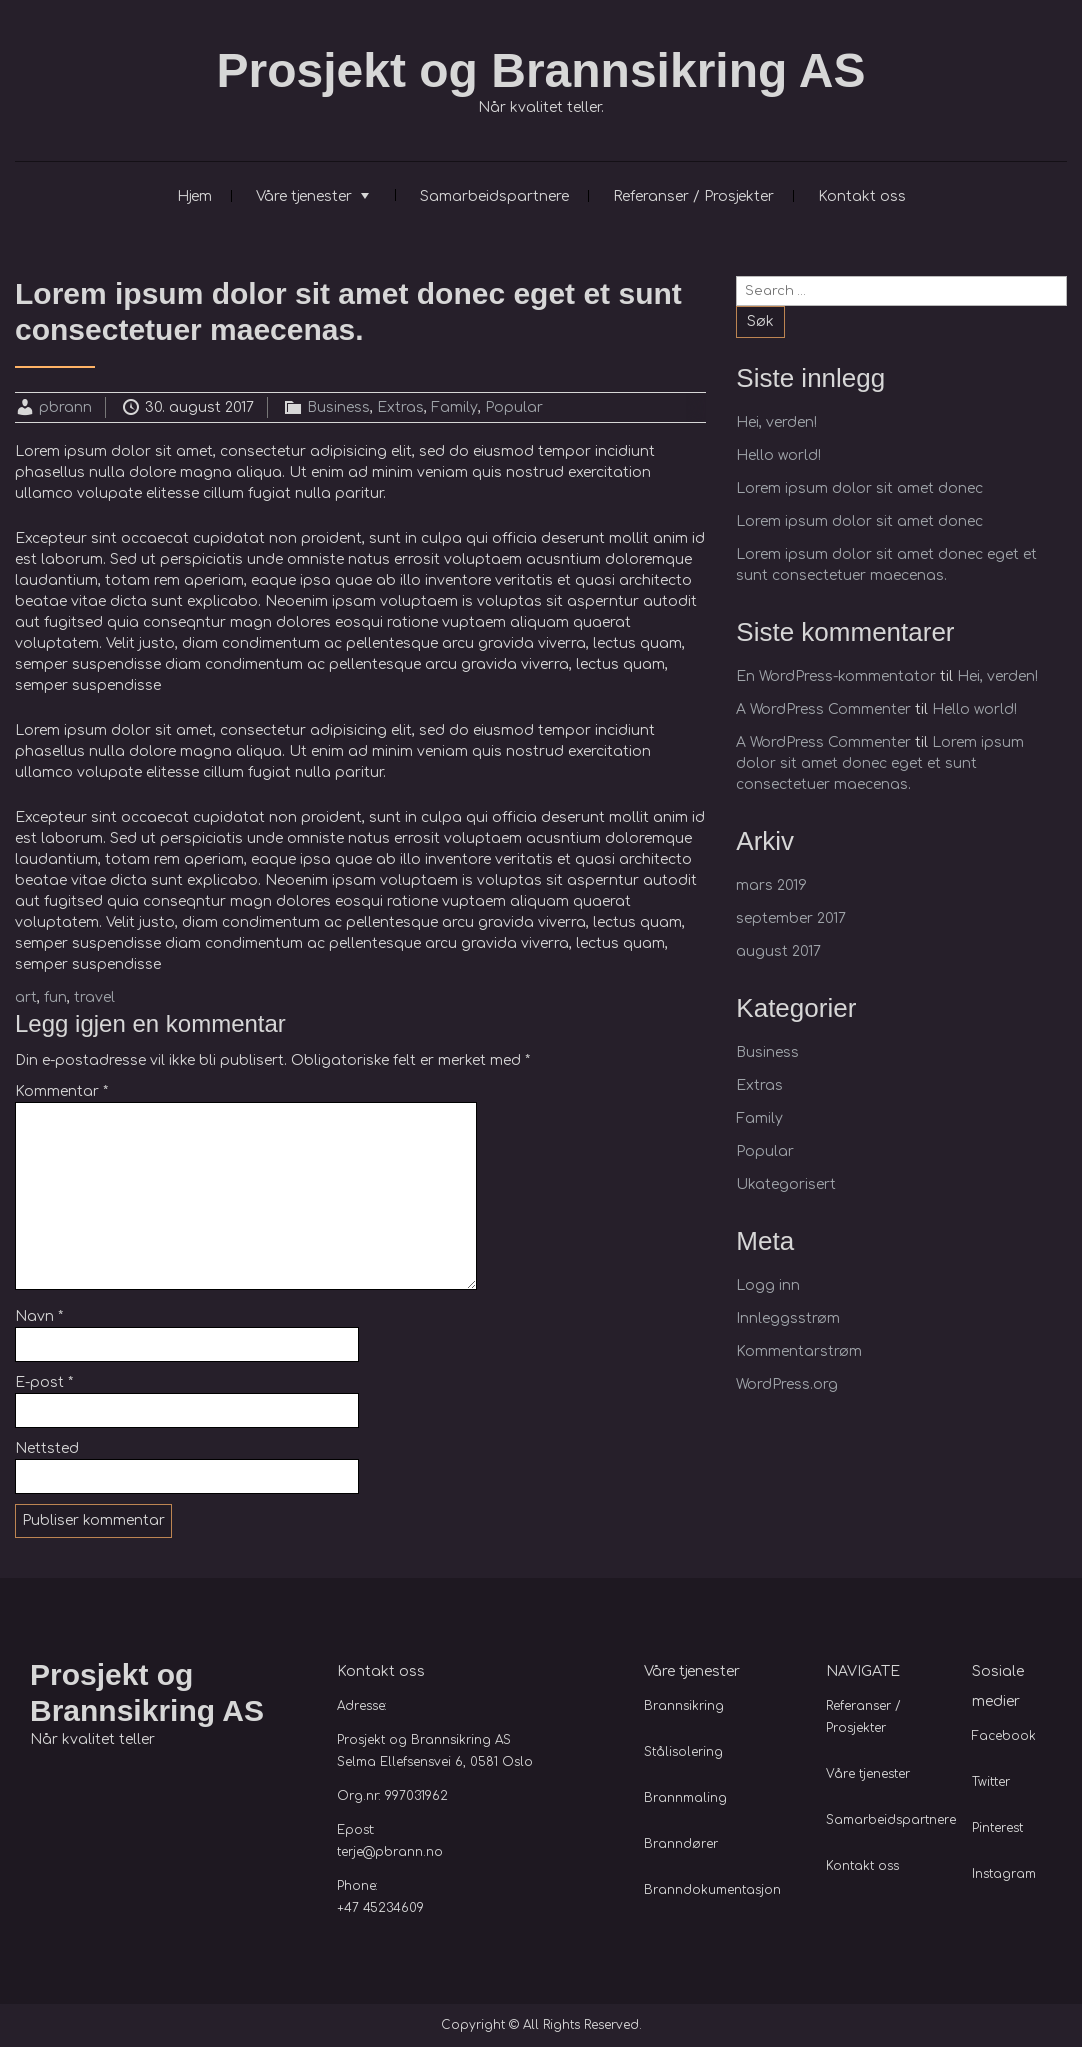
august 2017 (778, 951)
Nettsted (47, 1448)
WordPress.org (787, 1384)
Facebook (1004, 1736)
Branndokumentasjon (712, 1890)
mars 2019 (771, 885)
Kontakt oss (862, 196)
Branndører (681, 1844)
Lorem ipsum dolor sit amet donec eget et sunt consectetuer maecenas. (880, 763)
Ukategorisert (786, 1184)
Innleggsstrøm (788, 1318)
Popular (514, 407)
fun (55, 997)
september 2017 (791, 918)
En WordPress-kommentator (836, 676)
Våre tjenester (304, 196)
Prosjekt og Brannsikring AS (540, 70)
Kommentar (61, 1091)
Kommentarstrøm (799, 1351)
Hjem (194, 196)
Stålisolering (683, 1752)
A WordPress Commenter (823, 709)
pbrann (65, 407)
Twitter (991, 1782)
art (26, 997)
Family (454, 407)
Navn (39, 1316)
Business (338, 407)
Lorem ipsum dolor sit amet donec (859, 488)
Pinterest (997, 1828)
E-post (44, 1382)
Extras (400, 407)
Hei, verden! (776, 422)
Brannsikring (684, 1706)
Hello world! (778, 455)
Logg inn (768, 1285)
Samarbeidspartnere (494, 196)
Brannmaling (685, 1798)
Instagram (1004, 1874)
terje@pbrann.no (390, 1852)
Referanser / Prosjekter (693, 196)
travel (94, 997)
